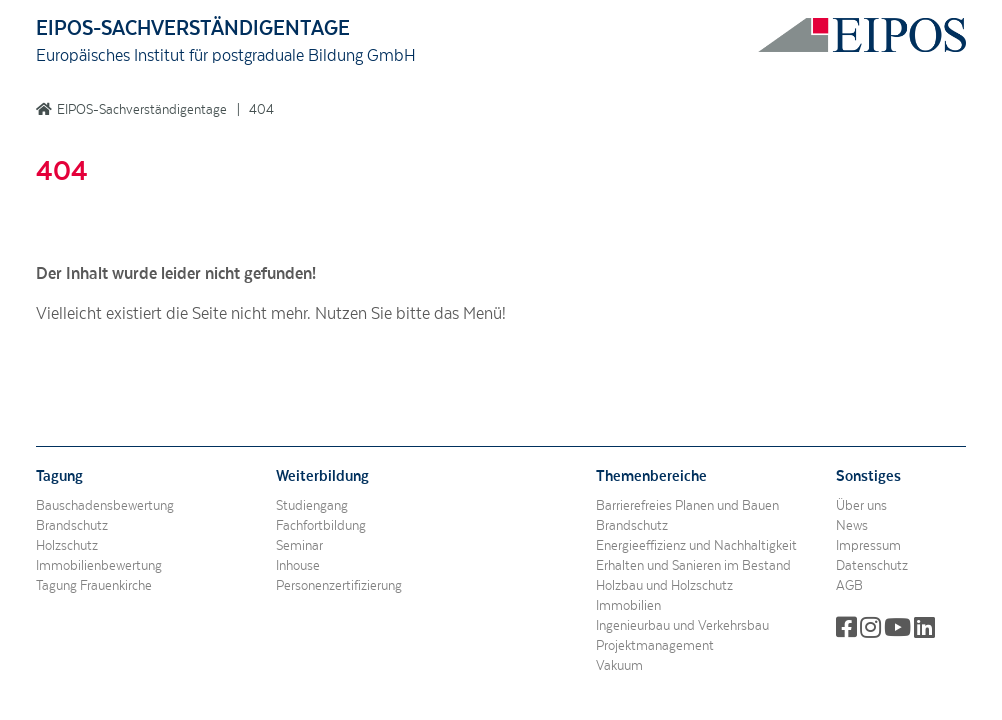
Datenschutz (872, 566)
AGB (849, 586)
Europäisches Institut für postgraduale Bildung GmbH (226, 56)
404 (261, 110)
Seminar (299, 546)
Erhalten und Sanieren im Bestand (693, 566)
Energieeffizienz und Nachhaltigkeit (696, 546)
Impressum (868, 546)
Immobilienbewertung (99, 566)
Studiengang (312, 506)
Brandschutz (72, 526)
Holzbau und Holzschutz (664, 586)
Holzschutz (67, 546)
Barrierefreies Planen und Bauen (687, 506)
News (852, 526)
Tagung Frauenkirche (94, 586)
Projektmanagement (655, 646)
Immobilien (628, 606)
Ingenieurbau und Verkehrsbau (682, 626)
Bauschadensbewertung (105, 506)
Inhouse (298, 566)
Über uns (861, 506)
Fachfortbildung (321, 526)
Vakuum (619, 666)
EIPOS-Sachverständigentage (142, 110)
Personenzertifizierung (339, 586)
